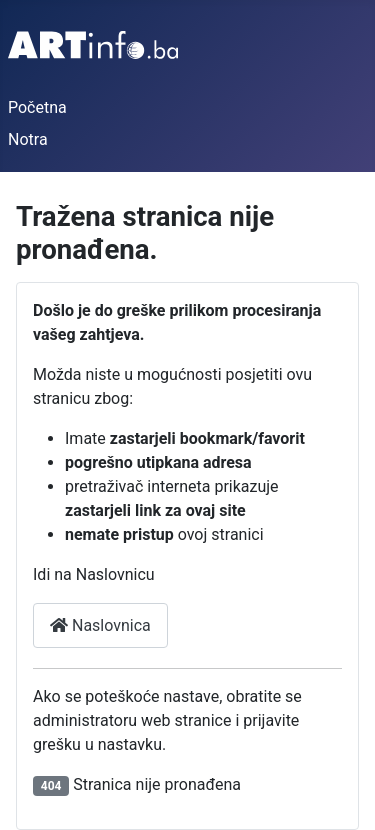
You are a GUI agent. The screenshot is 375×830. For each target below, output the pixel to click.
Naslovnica (100, 625)
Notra (28, 139)
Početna (37, 107)
